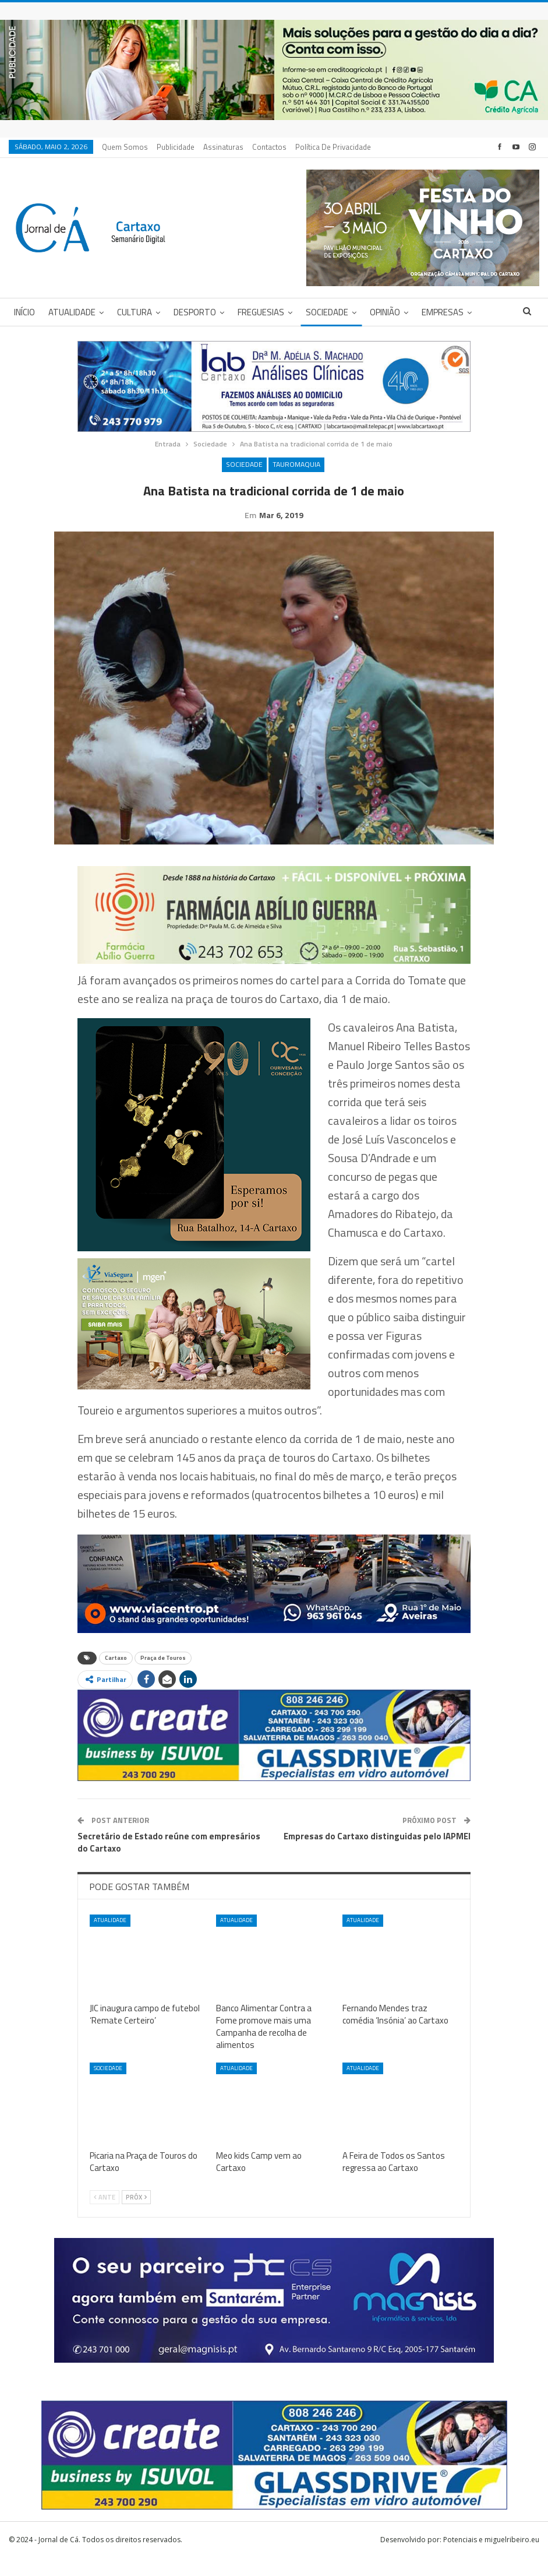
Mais (431, 312)
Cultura (134, 312)
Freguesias (261, 312)
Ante (104, 2215)
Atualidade (72, 312)
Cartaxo (116, 1675)
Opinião (385, 312)
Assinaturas (223, 147)
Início (24, 312)
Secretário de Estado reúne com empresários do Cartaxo (168, 1860)
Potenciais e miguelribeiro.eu (491, 2558)
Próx (136, 2215)
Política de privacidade (333, 147)
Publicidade (176, 147)
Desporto (195, 312)
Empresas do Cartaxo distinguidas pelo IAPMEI (377, 1854)
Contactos (269, 147)
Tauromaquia (296, 464)
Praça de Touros (163, 1675)
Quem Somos (125, 147)
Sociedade (327, 312)
